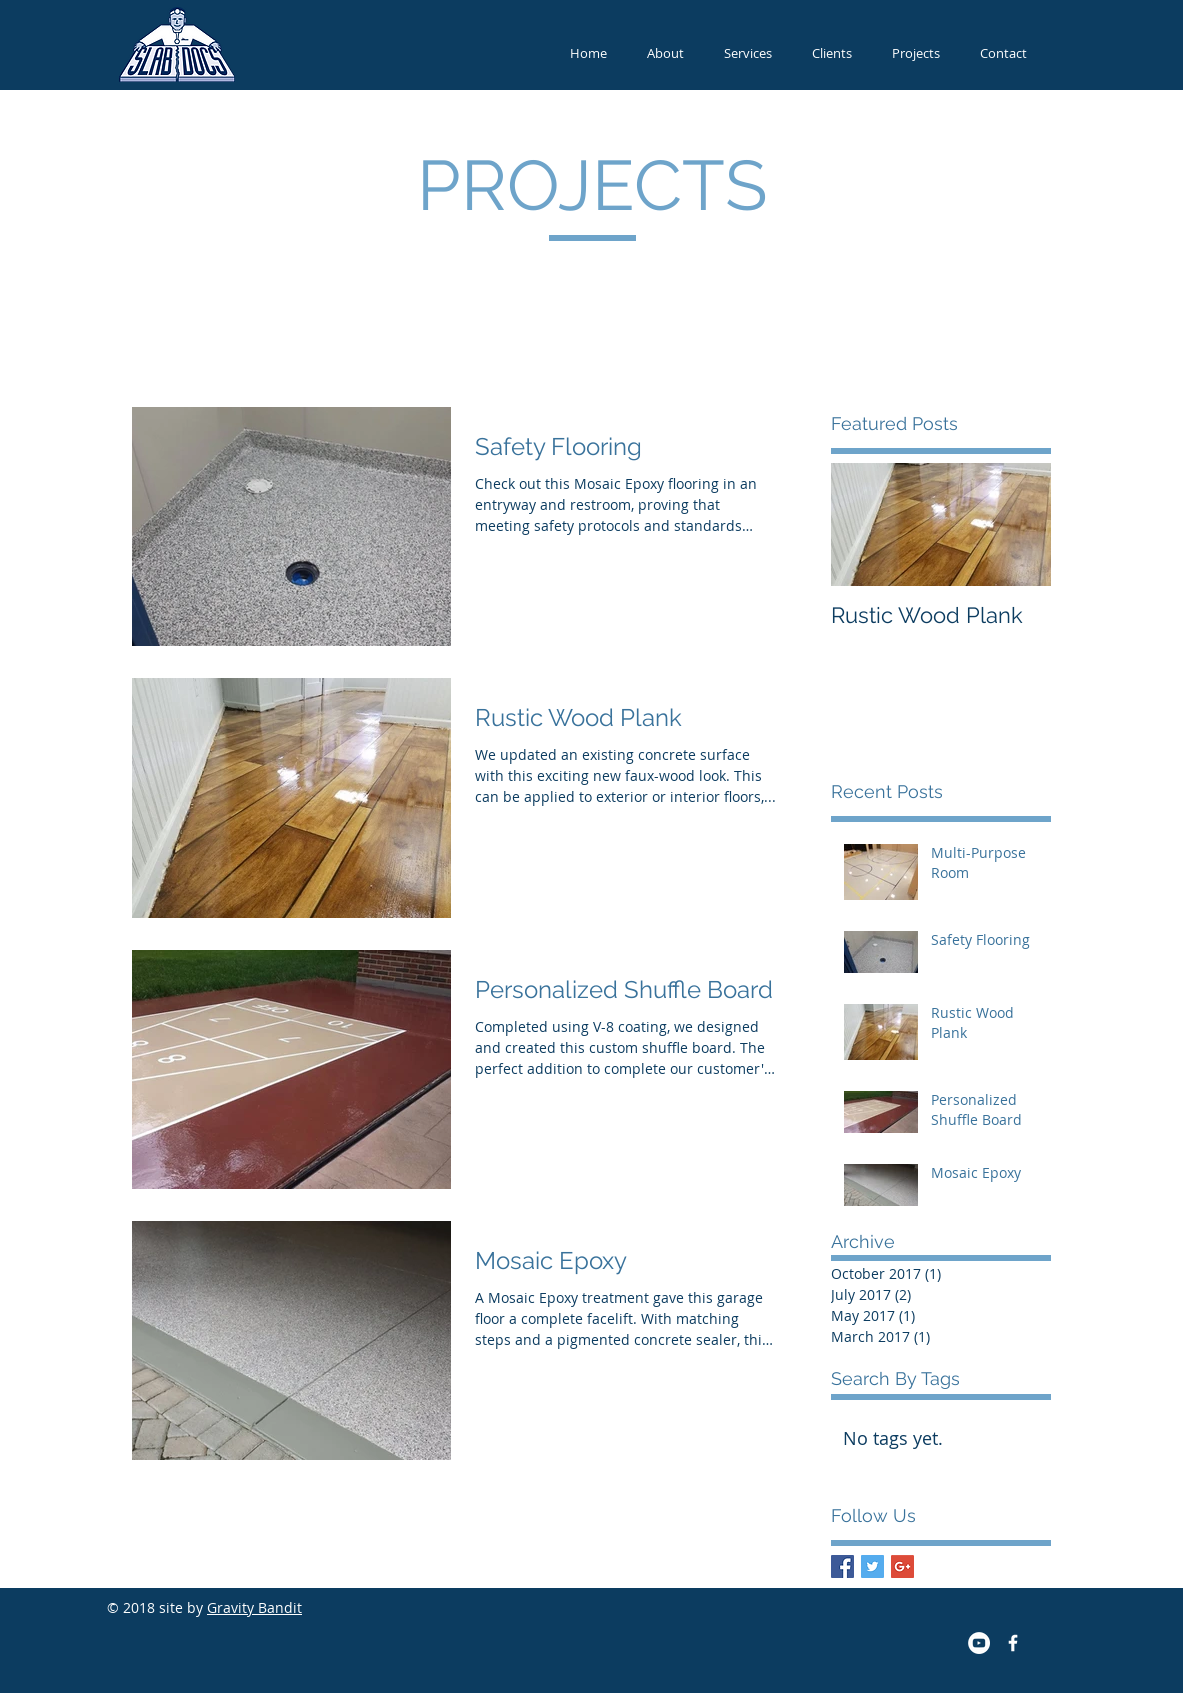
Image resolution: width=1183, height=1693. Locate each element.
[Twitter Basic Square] (872, 1566)
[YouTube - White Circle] (979, 1643)
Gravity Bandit (254, 1607)
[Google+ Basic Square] (902, 1566)
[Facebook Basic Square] (842, 1566)
